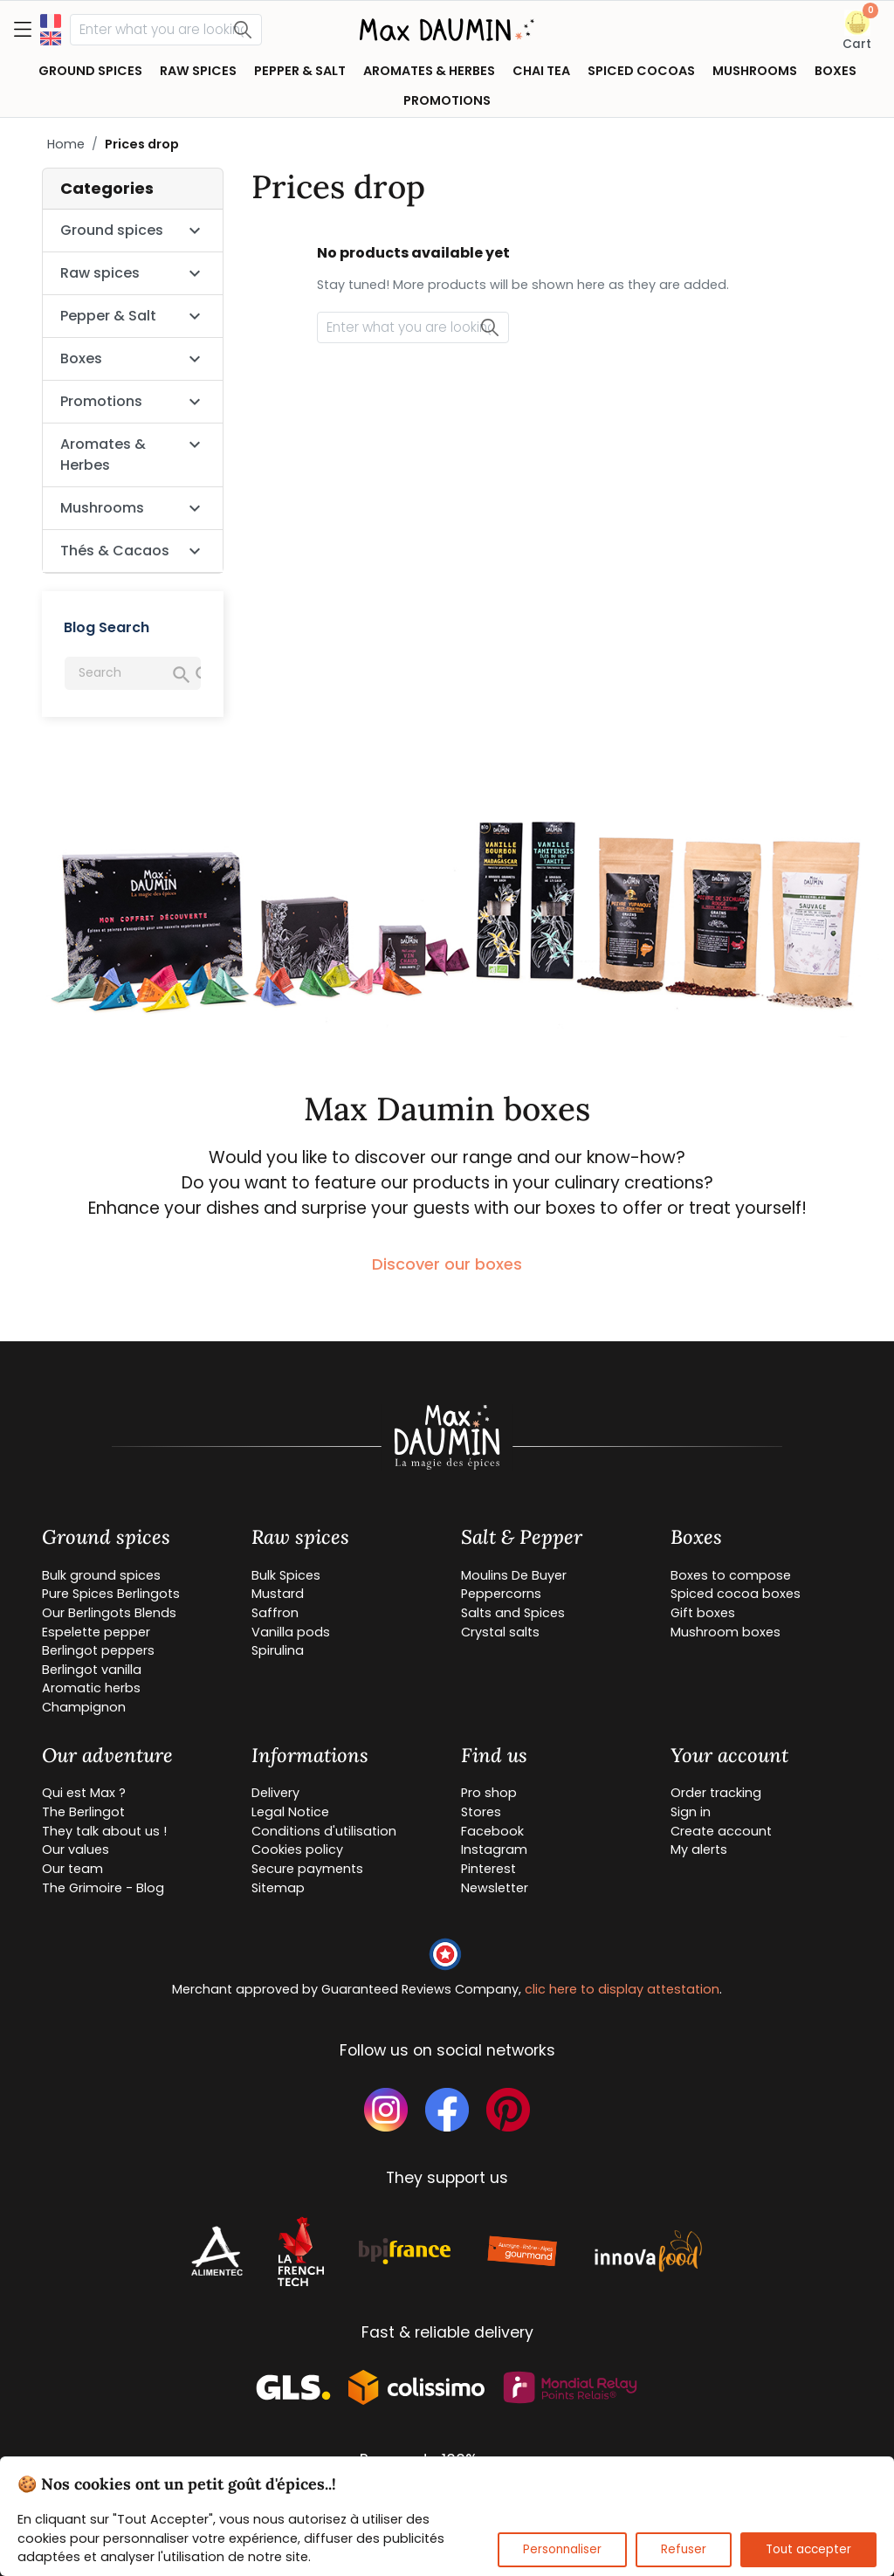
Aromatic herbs (91, 1688)
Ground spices (111, 230)
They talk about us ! (104, 1831)
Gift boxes (702, 1613)
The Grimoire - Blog (103, 1888)
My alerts (698, 1849)
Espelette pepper (96, 1632)
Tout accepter (808, 2549)
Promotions (101, 401)
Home (66, 144)
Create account (721, 1831)
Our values (75, 1849)
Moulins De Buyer (514, 1575)
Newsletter (494, 1888)
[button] (856, 31)
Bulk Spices (285, 1575)
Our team (72, 1868)
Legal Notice (290, 1812)
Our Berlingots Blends (109, 1613)
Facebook (492, 1831)
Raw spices (100, 273)
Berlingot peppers (98, 1650)
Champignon (84, 1707)
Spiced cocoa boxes (735, 1593)
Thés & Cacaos (114, 551)
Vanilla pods (290, 1632)
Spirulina (277, 1650)
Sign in (690, 1812)
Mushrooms (102, 508)
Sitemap (278, 1888)
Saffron (275, 1613)
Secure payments (307, 1868)
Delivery (275, 1792)
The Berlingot (83, 1812)
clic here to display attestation (622, 1989)
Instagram (494, 1849)
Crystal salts (500, 1632)
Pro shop (489, 1792)
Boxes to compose (730, 1575)
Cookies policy (297, 1849)
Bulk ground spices (101, 1575)
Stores (481, 1812)
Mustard (277, 1593)
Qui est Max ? (84, 1792)
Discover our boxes (447, 1264)
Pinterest (488, 1868)
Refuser (683, 2549)
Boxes (81, 358)
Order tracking (715, 1792)
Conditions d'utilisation (323, 1831)
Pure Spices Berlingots (111, 1593)
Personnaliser (562, 2549)
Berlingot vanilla (91, 1669)
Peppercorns (501, 1593)
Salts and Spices (513, 1613)
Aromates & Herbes (103, 454)
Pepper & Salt (108, 316)
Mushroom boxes (725, 1632)
